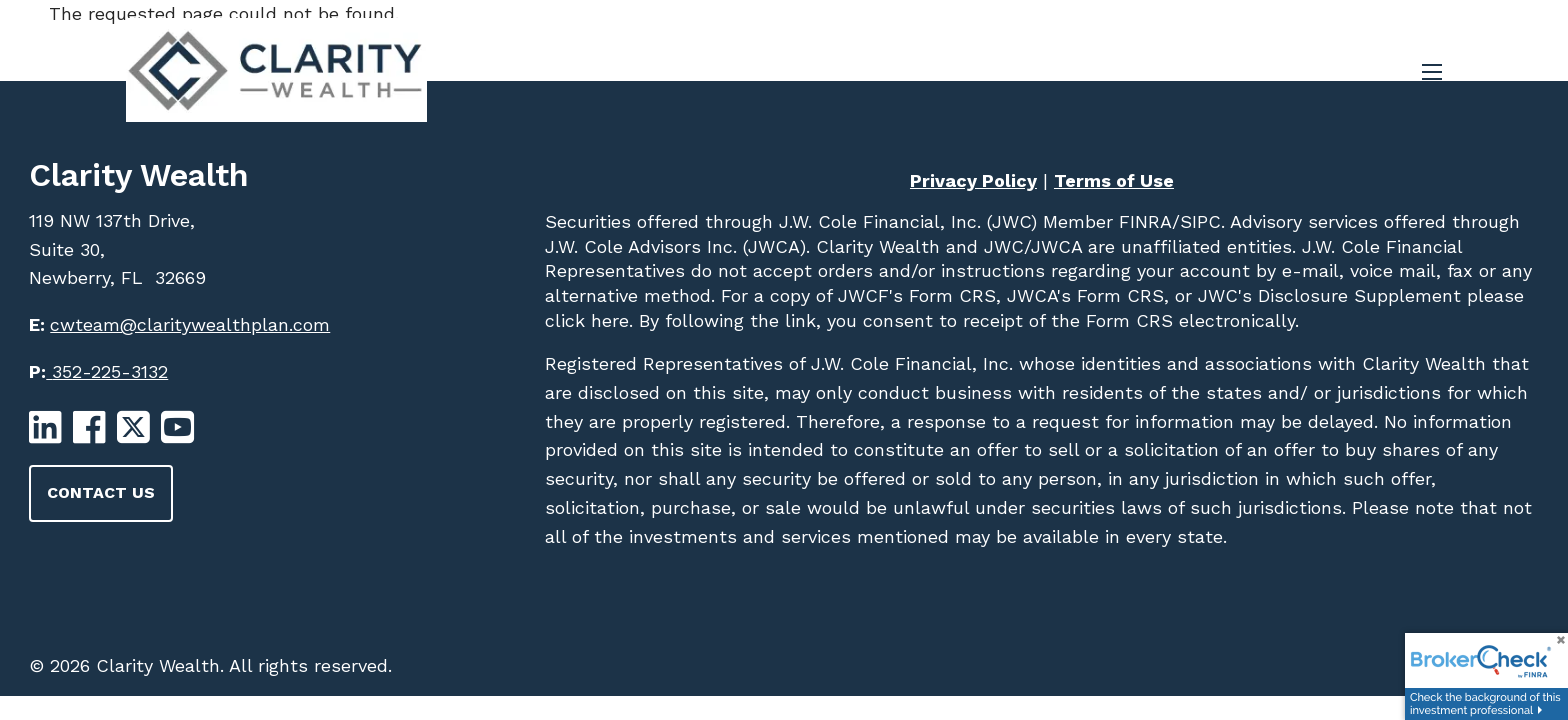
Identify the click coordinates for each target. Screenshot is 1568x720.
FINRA (1142, 221)
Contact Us (101, 492)
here (607, 320)
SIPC (1200, 221)
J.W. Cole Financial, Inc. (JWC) (905, 221)
